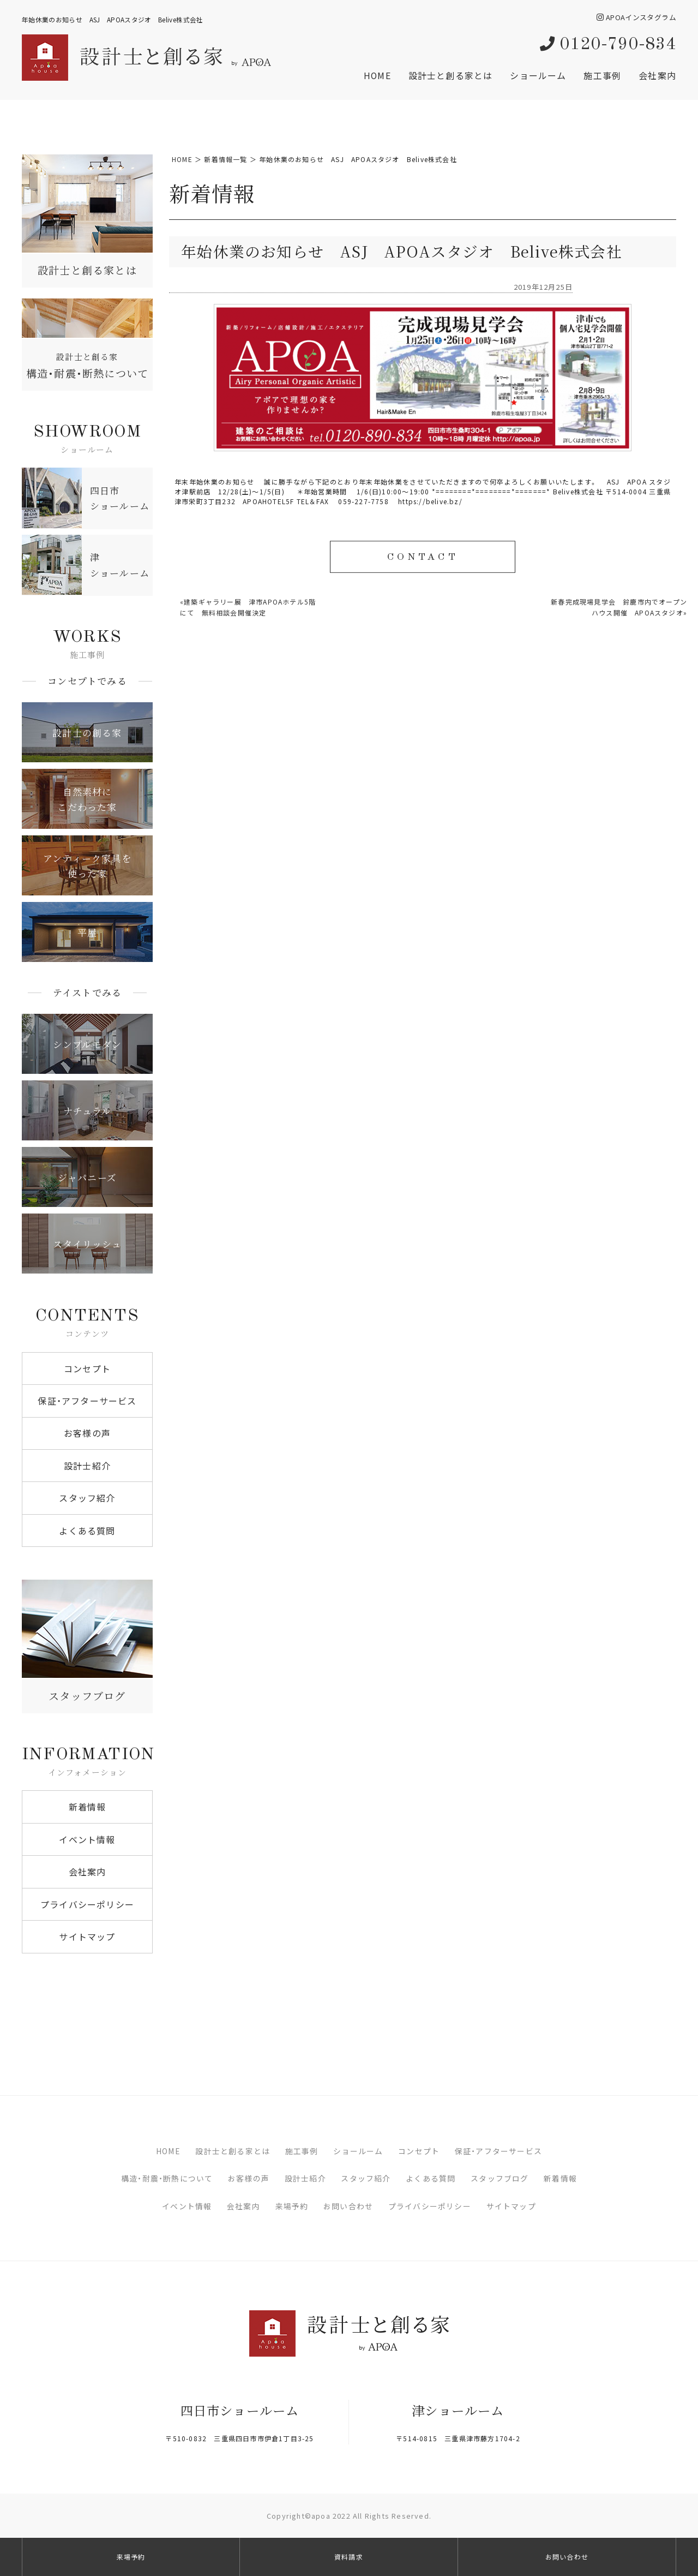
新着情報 (87, 1806)
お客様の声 (87, 1432)
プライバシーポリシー (87, 1904)
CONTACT (422, 558)
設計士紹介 (87, 1465)
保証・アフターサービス (87, 1400)
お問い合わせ (348, 2206)
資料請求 (348, 2557)
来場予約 (292, 2206)
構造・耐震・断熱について (167, 2178)
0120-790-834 (608, 44)
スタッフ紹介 (87, 1497)
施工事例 (602, 75)
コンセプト (87, 1368)
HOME (377, 75)
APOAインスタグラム (636, 17)
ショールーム (538, 75)
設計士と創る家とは (450, 75)
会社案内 (657, 75)
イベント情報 (87, 1839)
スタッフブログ (499, 2178)
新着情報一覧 (225, 159)
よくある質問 (87, 1530)
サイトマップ (87, 1936)
